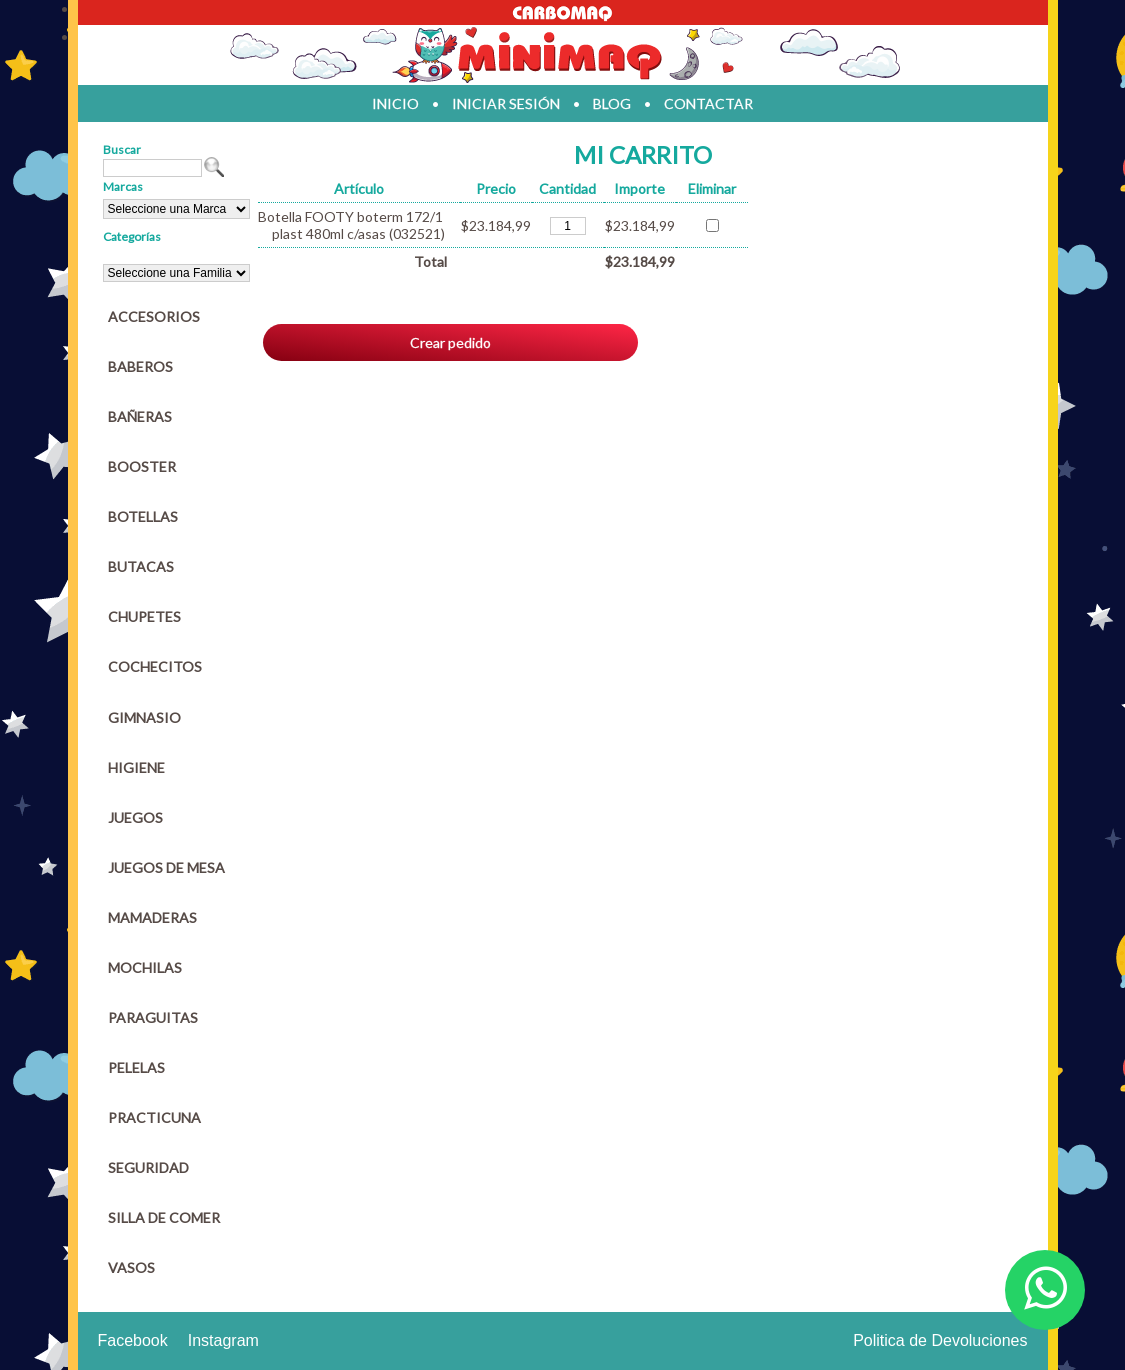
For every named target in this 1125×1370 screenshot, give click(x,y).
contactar (708, 103)
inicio (395, 103)
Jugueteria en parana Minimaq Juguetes (563, 55)
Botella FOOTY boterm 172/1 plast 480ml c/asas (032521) (352, 225)
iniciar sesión (506, 103)
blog (612, 103)
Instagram (223, 1340)
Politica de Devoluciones (940, 1340)
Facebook (133, 1340)
